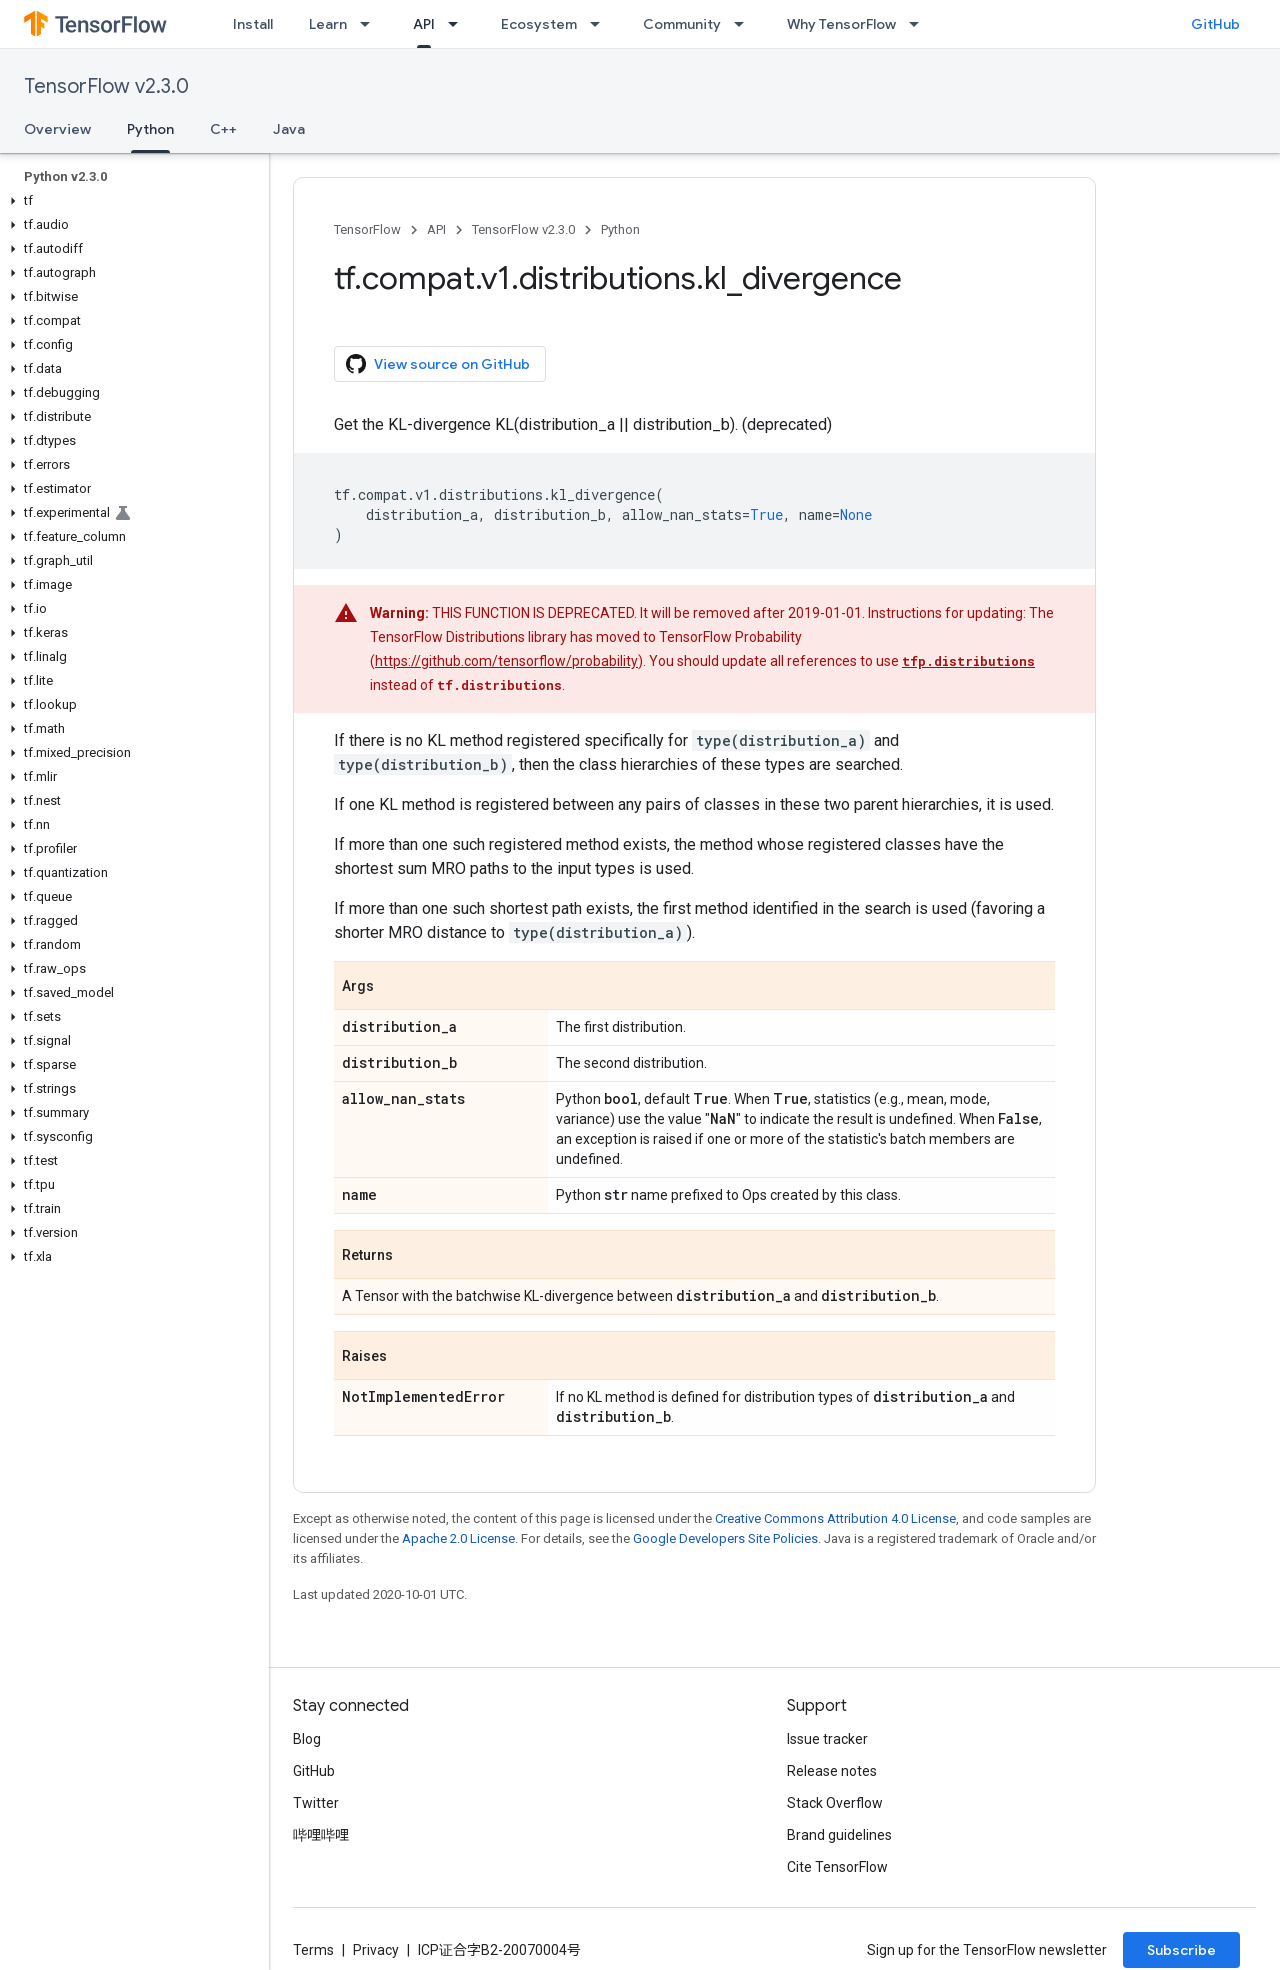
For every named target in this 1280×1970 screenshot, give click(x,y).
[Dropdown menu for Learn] (371, 24)
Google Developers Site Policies (725, 1538)
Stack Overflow (835, 1803)
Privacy (376, 1950)
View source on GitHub (438, 364)
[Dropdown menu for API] (459, 24)
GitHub (1215, 24)
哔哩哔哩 (321, 1835)
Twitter (316, 1803)
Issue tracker (827, 1739)
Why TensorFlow (841, 24)
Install (253, 24)
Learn (328, 24)
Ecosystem (539, 24)
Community (682, 24)
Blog (307, 1739)
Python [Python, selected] (150, 129)
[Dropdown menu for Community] (745, 24)
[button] (130, 201)
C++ (223, 129)
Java (289, 129)
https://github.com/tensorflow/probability (506, 661)
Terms (313, 1950)
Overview (57, 129)
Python (620, 229)
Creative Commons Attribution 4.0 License (835, 1518)
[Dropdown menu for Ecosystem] (601, 24)
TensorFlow (367, 229)
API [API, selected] (424, 24)
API (436, 229)
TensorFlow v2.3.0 (106, 86)
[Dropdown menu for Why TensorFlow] (920, 24)
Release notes (832, 1771)
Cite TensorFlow (837, 1867)
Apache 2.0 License (458, 1538)
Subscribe (1181, 1950)
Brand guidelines (839, 1835)
